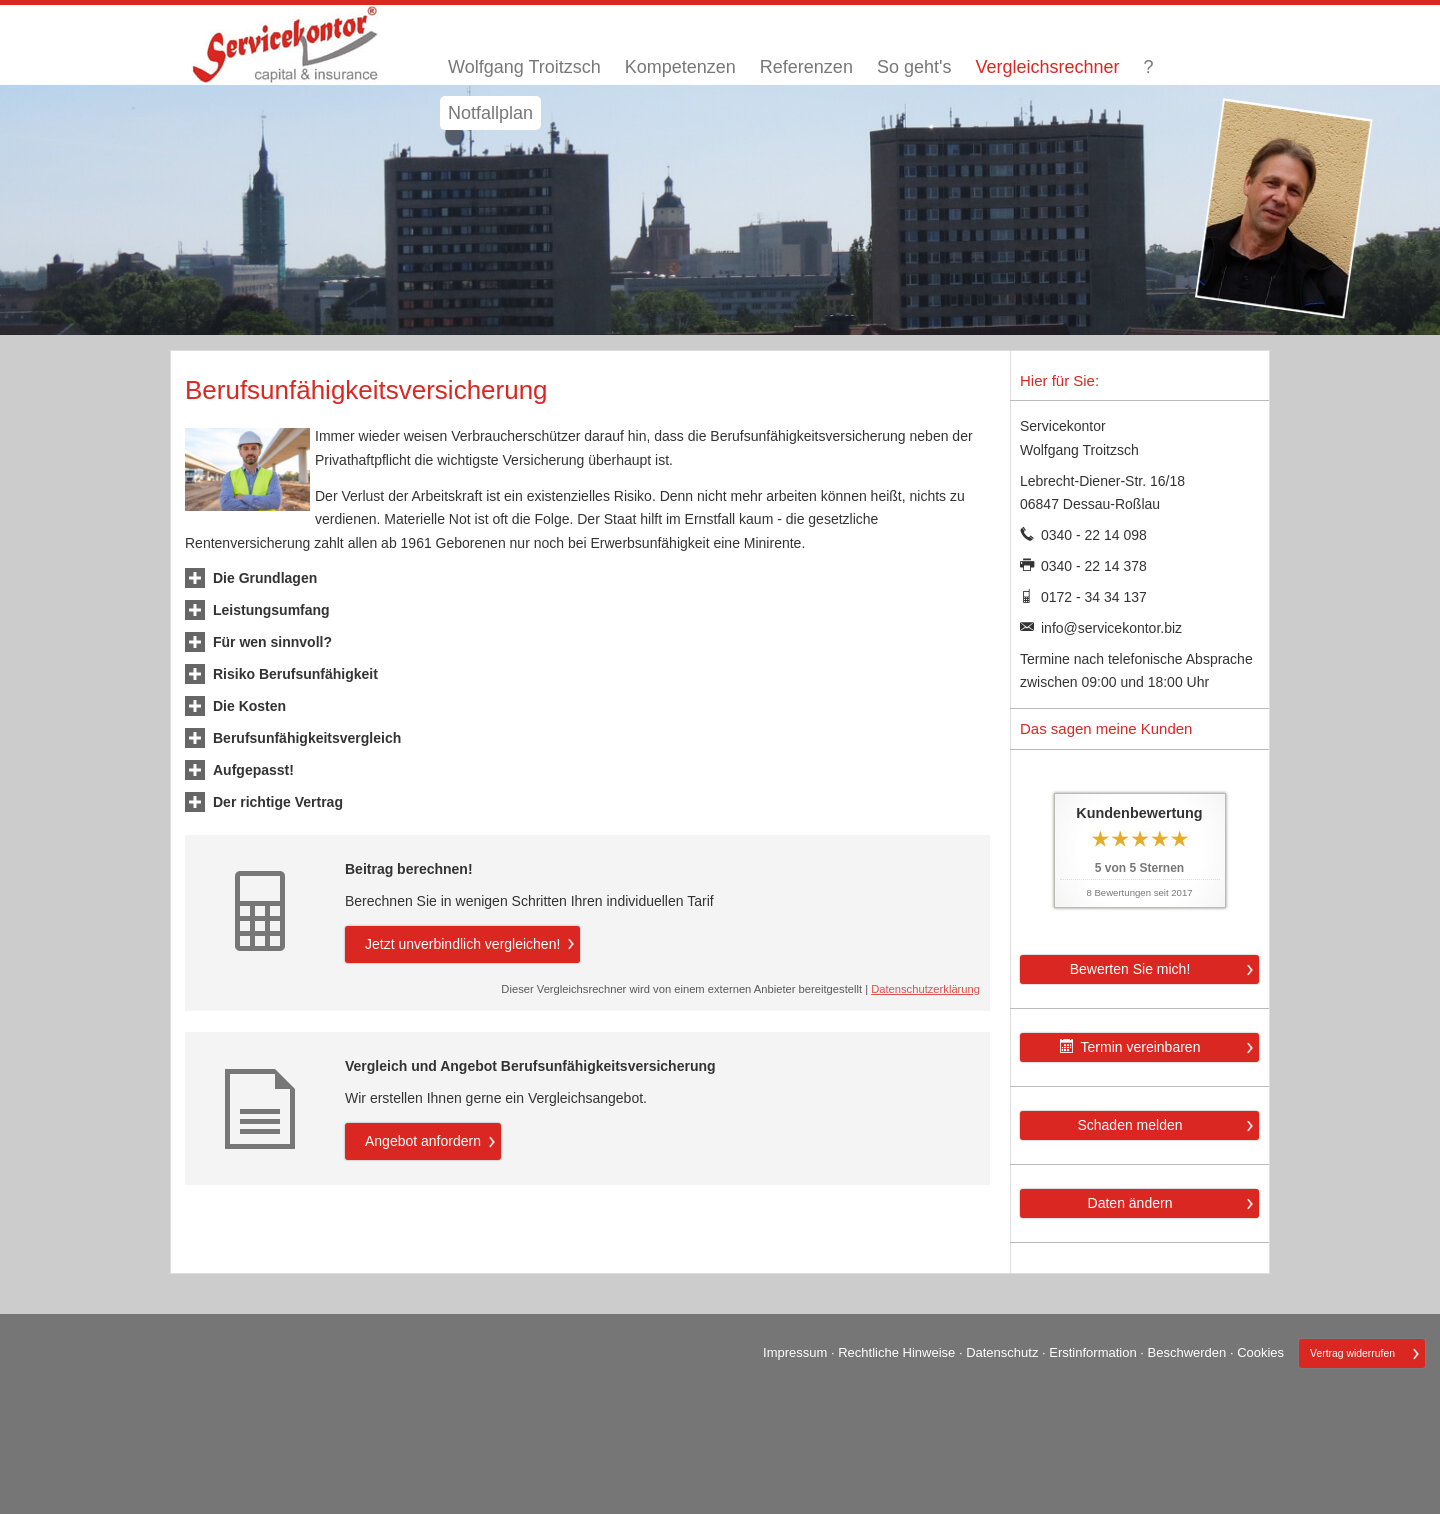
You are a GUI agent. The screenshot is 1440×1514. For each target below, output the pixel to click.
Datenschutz (1002, 1352)
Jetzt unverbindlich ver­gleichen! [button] (462, 944)
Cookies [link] (1260, 1352)
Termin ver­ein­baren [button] (1130, 1047)
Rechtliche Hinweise (896, 1352)
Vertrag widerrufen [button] (1352, 1353)
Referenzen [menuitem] (806, 67)
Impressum (795, 1352)
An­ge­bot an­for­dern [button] (423, 1141)
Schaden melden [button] (1129, 1125)
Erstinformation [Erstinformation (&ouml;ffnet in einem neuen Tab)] (1092, 1352)
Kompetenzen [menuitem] (680, 67)
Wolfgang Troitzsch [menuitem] (524, 67)
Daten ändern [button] (1130, 1203)
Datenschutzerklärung (925, 989)
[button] (265, 578)
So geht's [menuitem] (914, 67)
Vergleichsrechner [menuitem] (1047, 67)
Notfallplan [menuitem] (490, 113)
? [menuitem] (1148, 67)
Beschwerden (1187, 1352)
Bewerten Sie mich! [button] (1130, 969)
